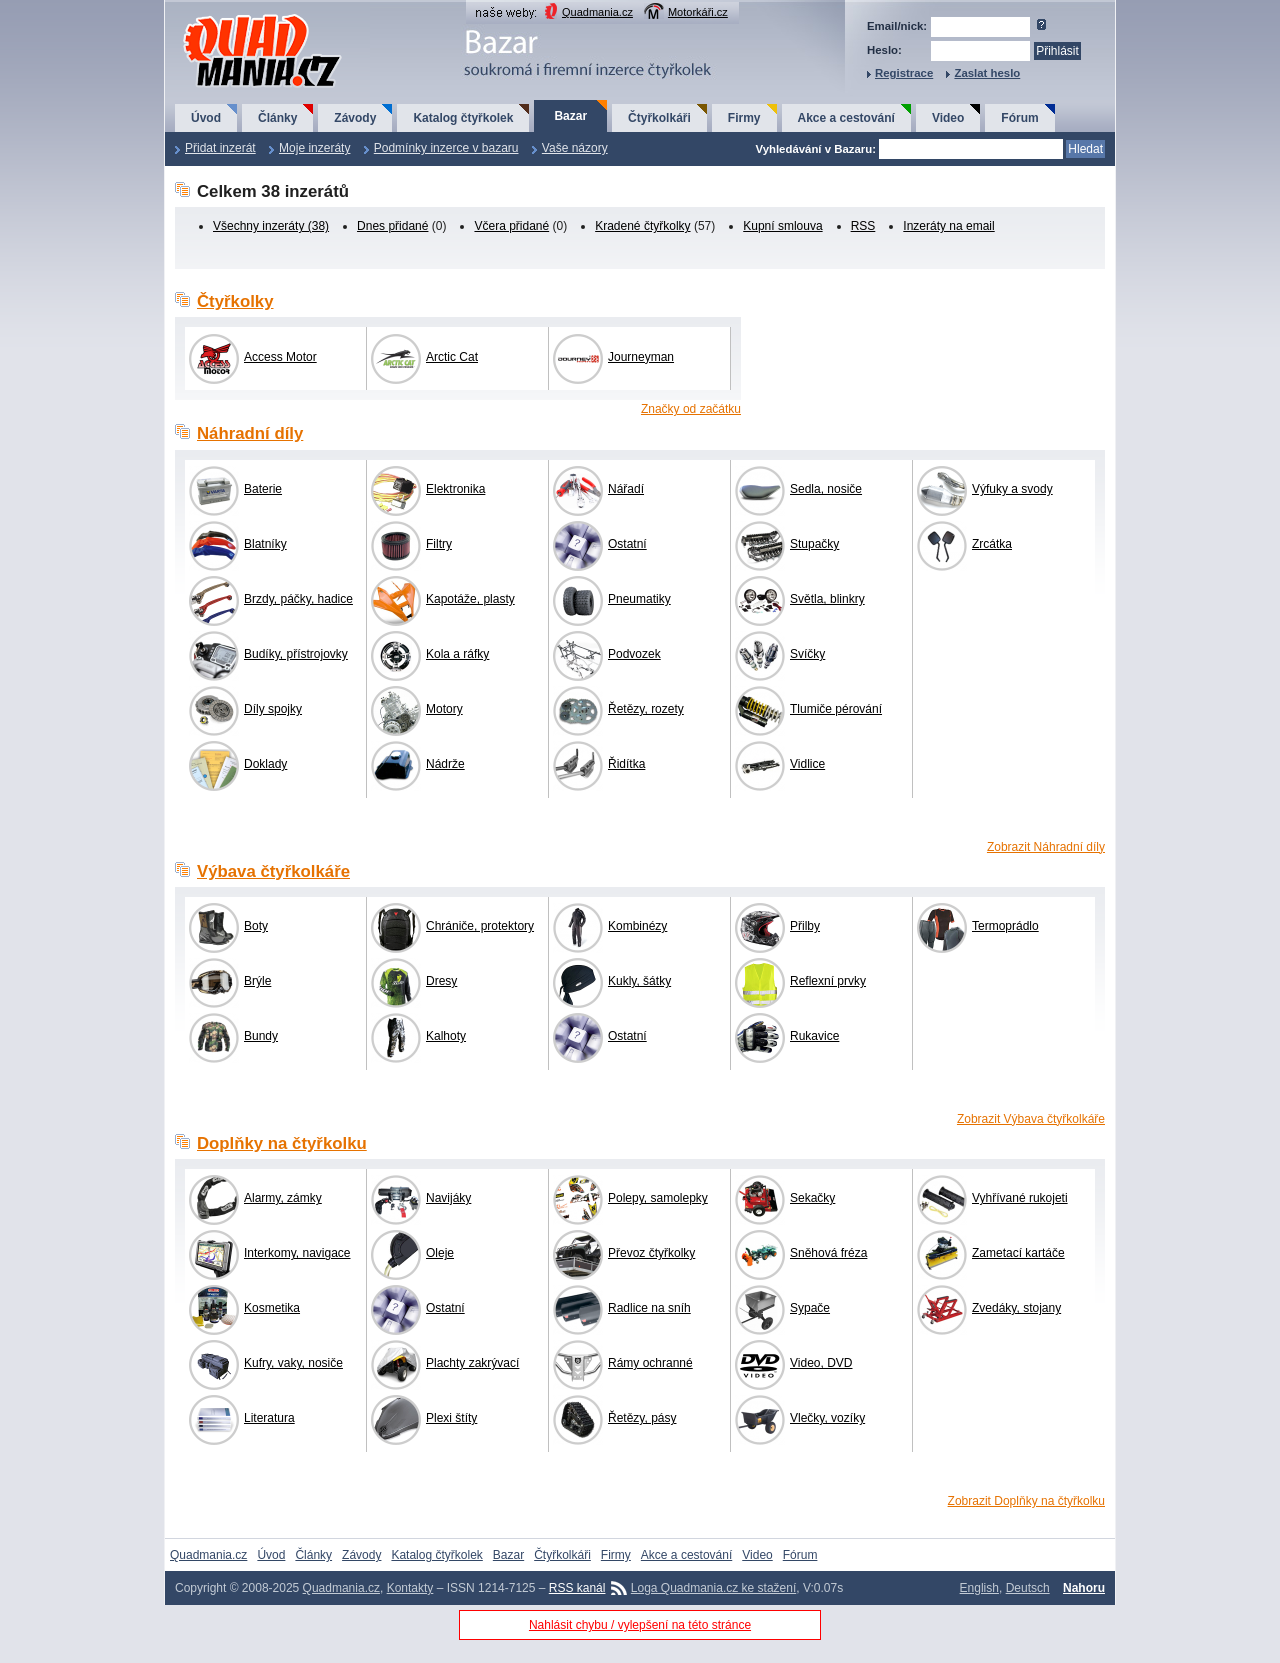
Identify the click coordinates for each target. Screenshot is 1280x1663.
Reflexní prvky (828, 981)
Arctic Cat (452, 357)
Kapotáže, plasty (470, 599)
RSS (863, 226)
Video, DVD (821, 1363)
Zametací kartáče (1018, 1253)
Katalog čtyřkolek (463, 118)
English (979, 1588)
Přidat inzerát (220, 148)
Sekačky (812, 1198)
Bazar (570, 116)
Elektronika (455, 489)
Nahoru (1084, 1588)
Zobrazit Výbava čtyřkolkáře (1031, 1119)
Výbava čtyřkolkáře (273, 871)
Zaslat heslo (987, 73)
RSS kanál (577, 1588)
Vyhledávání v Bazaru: (815, 149)
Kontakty (410, 1588)
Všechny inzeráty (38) (271, 226)
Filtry (439, 544)
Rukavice (814, 1036)
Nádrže (445, 764)
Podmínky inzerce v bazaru (446, 148)
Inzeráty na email (948, 226)
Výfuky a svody (1012, 489)
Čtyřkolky (235, 301)
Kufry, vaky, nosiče (293, 1363)
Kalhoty (446, 1036)
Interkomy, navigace (297, 1253)
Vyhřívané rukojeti (1020, 1198)
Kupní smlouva (782, 226)
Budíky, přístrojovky (296, 654)
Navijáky (448, 1198)
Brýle (257, 981)
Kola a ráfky (457, 654)
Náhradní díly (250, 433)
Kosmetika (272, 1308)
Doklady (265, 764)
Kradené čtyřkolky (642, 226)
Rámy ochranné (650, 1363)
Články (277, 118)
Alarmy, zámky (283, 1198)
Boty (256, 926)
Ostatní (627, 544)
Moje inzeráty (314, 148)
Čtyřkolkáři (659, 118)
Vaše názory (575, 148)
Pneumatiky (639, 599)
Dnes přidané (392, 226)
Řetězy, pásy (642, 1418)
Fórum (1019, 118)
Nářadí (626, 489)
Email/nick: (897, 26)
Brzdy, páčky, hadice (298, 599)
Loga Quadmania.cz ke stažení (713, 1588)
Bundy (261, 1036)
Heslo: (884, 50)
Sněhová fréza (828, 1253)
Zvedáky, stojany (1016, 1308)
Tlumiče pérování (836, 709)
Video (948, 118)
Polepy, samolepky (658, 1198)
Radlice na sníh (649, 1308)
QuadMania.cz (237, 15)
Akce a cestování (846, 118)
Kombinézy (637, 926)
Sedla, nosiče (826, 489)
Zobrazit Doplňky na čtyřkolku (1026, 1501)
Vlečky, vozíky (827, 1418)
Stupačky (814, 544)
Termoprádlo (1005, 926)
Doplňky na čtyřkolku (282, 1143)
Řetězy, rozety (646, 709)
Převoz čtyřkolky (651, 1253)
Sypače (810, 1308)
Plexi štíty (451, 1418)
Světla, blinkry (827, 599)
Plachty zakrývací (472, 1363)
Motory (444, 709)
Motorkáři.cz (698, 12)
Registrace (904, 73)
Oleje (440, 1253)
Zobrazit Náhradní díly (1046, 847)
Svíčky (807, 654)
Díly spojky (273, 709)
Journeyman (641, 357)
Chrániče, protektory (480, 926)
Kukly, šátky (639, 981)
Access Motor (280, 357)
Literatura (269, 1418)
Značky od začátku (691, 409)
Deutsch (1028, 1588)
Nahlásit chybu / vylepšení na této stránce (640, 1625)
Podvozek (634, 654)
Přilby (805, 926)
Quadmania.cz (597, 12)
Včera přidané (511, 226)
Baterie (263, 489)
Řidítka (626, 764)
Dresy (441, 981)
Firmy (744, 118)
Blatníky (265, 544)
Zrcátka (992, 544)
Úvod (206, 118)
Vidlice (807, 764)
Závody (355, 118)
